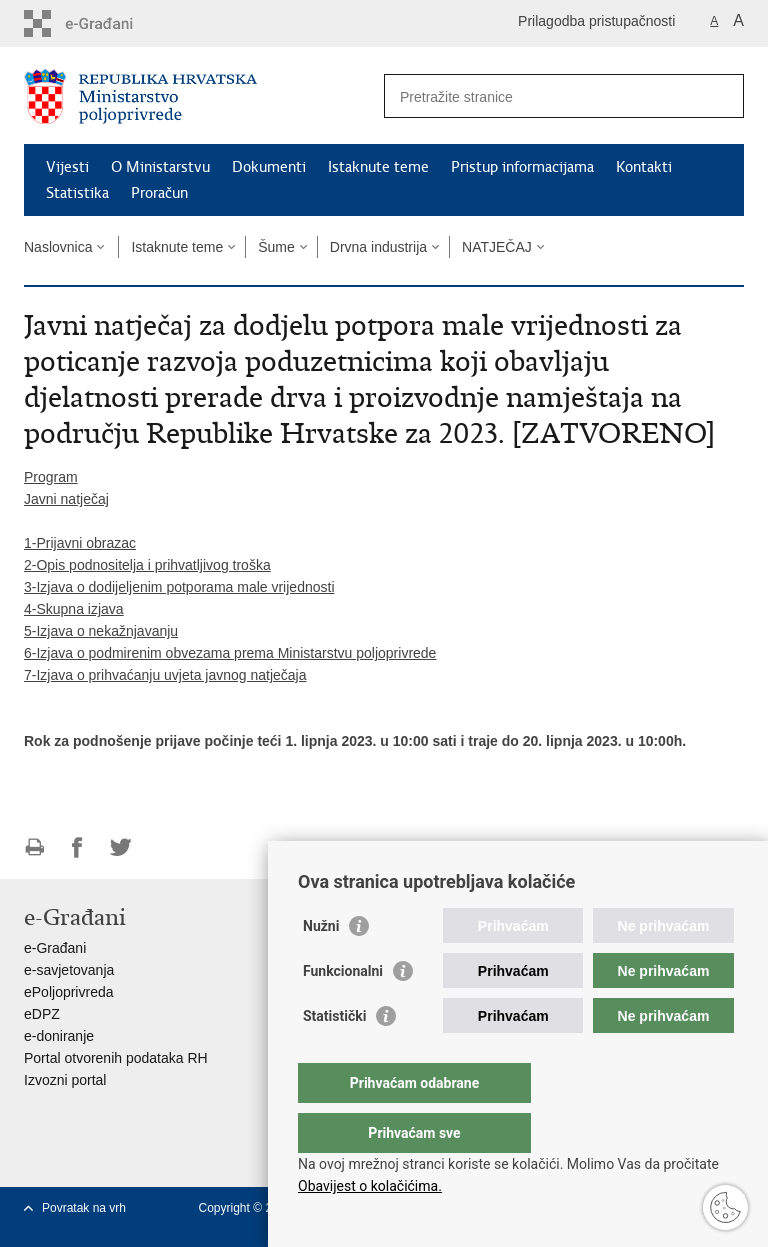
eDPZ (42, 1014)
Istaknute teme (378, 167)
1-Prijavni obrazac (80, 543)
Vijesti (67, 167)
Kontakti (644, 167)
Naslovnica (58, 247)
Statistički (334, 1056)
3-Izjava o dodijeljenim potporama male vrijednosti (179, 587)
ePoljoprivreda (69, 992)
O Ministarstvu (160, 167)
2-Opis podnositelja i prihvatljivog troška (147, 565)
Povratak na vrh (84, 1208)
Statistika (77, 193)
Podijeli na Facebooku (77, 847)
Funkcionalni (343, 1011)
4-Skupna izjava (74, 609)
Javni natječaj (66, 499)
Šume (276, 247)
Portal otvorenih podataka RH (116, 1058)
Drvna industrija (378, 247)
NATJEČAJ (497, 247)
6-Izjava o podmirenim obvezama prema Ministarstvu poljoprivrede (230, 653)
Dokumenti (269, 167)
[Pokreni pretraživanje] (721, 96)
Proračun (159, 193)
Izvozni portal (65, 1080)
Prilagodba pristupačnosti (596, 21)
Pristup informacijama (522, 167)
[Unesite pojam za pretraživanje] (542, 96)
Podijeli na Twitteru (120, 847)
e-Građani (55, 948)
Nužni (321, 966)
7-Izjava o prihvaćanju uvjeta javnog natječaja (165, 675)
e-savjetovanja (69, 970)
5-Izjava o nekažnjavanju (101, 631)
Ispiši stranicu (34, 847)
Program (51, 477)
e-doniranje (59, 1036)
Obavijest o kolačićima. (370, 1186)
